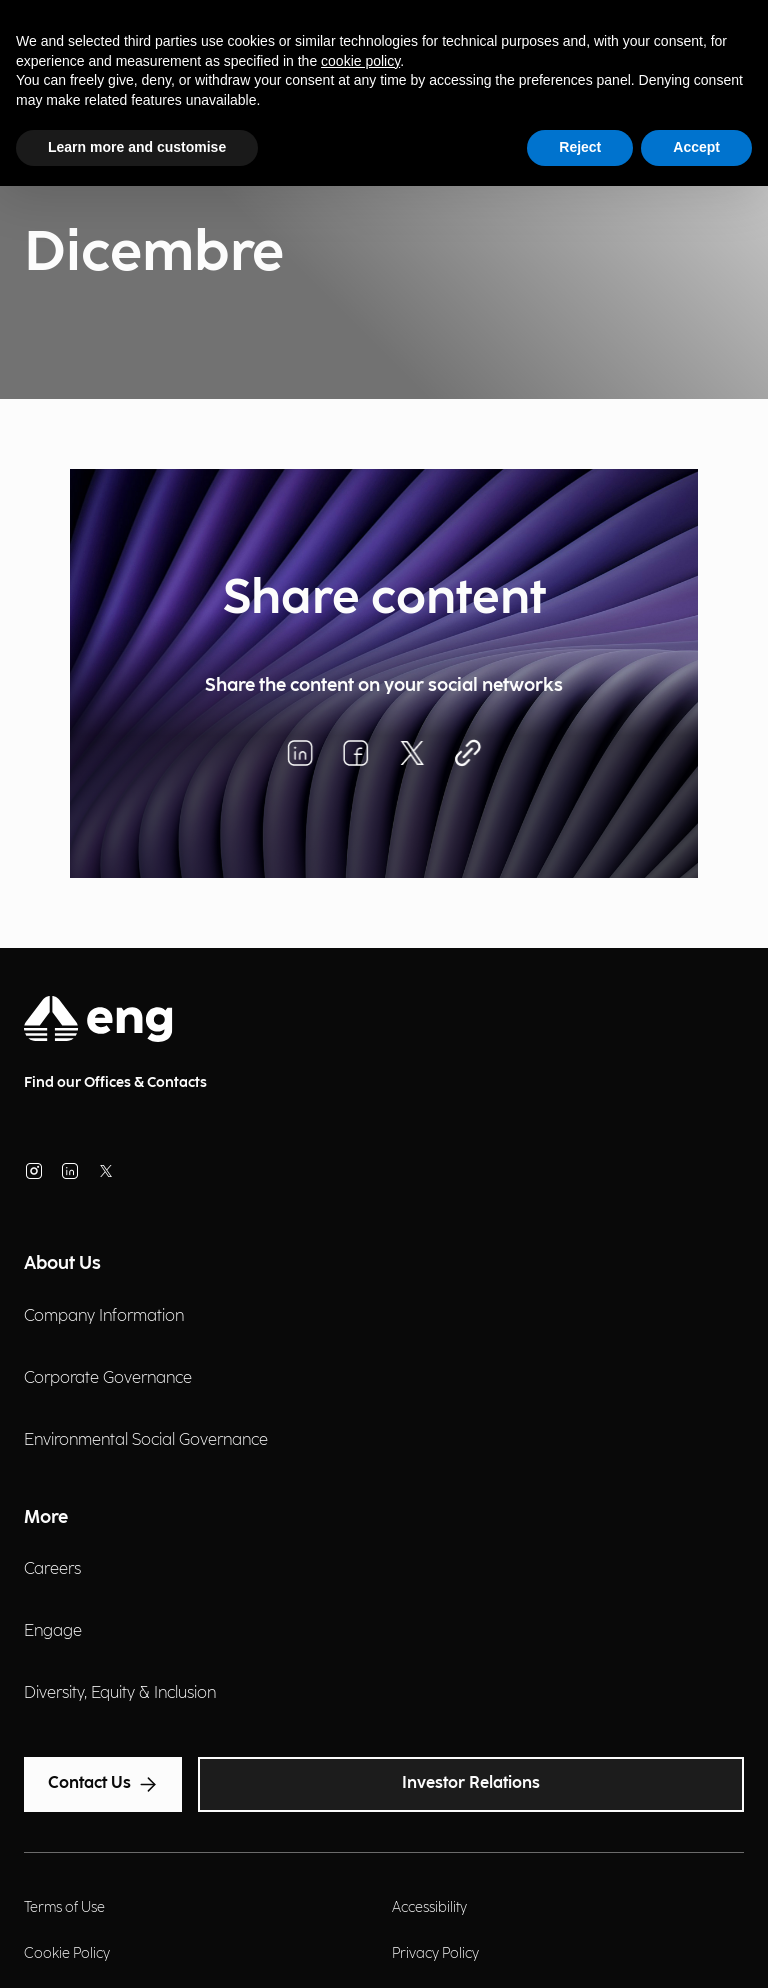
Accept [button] (696, 147)
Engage (53, 1631)
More (46, 1517)
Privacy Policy (435, 1953)
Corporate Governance (108, 1378)
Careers (52, 1569)
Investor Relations (471, 1783)
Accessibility (429, 1907)
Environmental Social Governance (146, 1440)
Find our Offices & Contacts (115, 1082)
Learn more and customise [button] (137, 147)
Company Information (104, 1316)
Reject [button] (580, 147)
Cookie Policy (67, 1953)
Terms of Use (64, 1907)
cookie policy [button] (360, 61)
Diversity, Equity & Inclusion (120, 1693)
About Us (62, 1263)
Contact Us (103, 1784)
